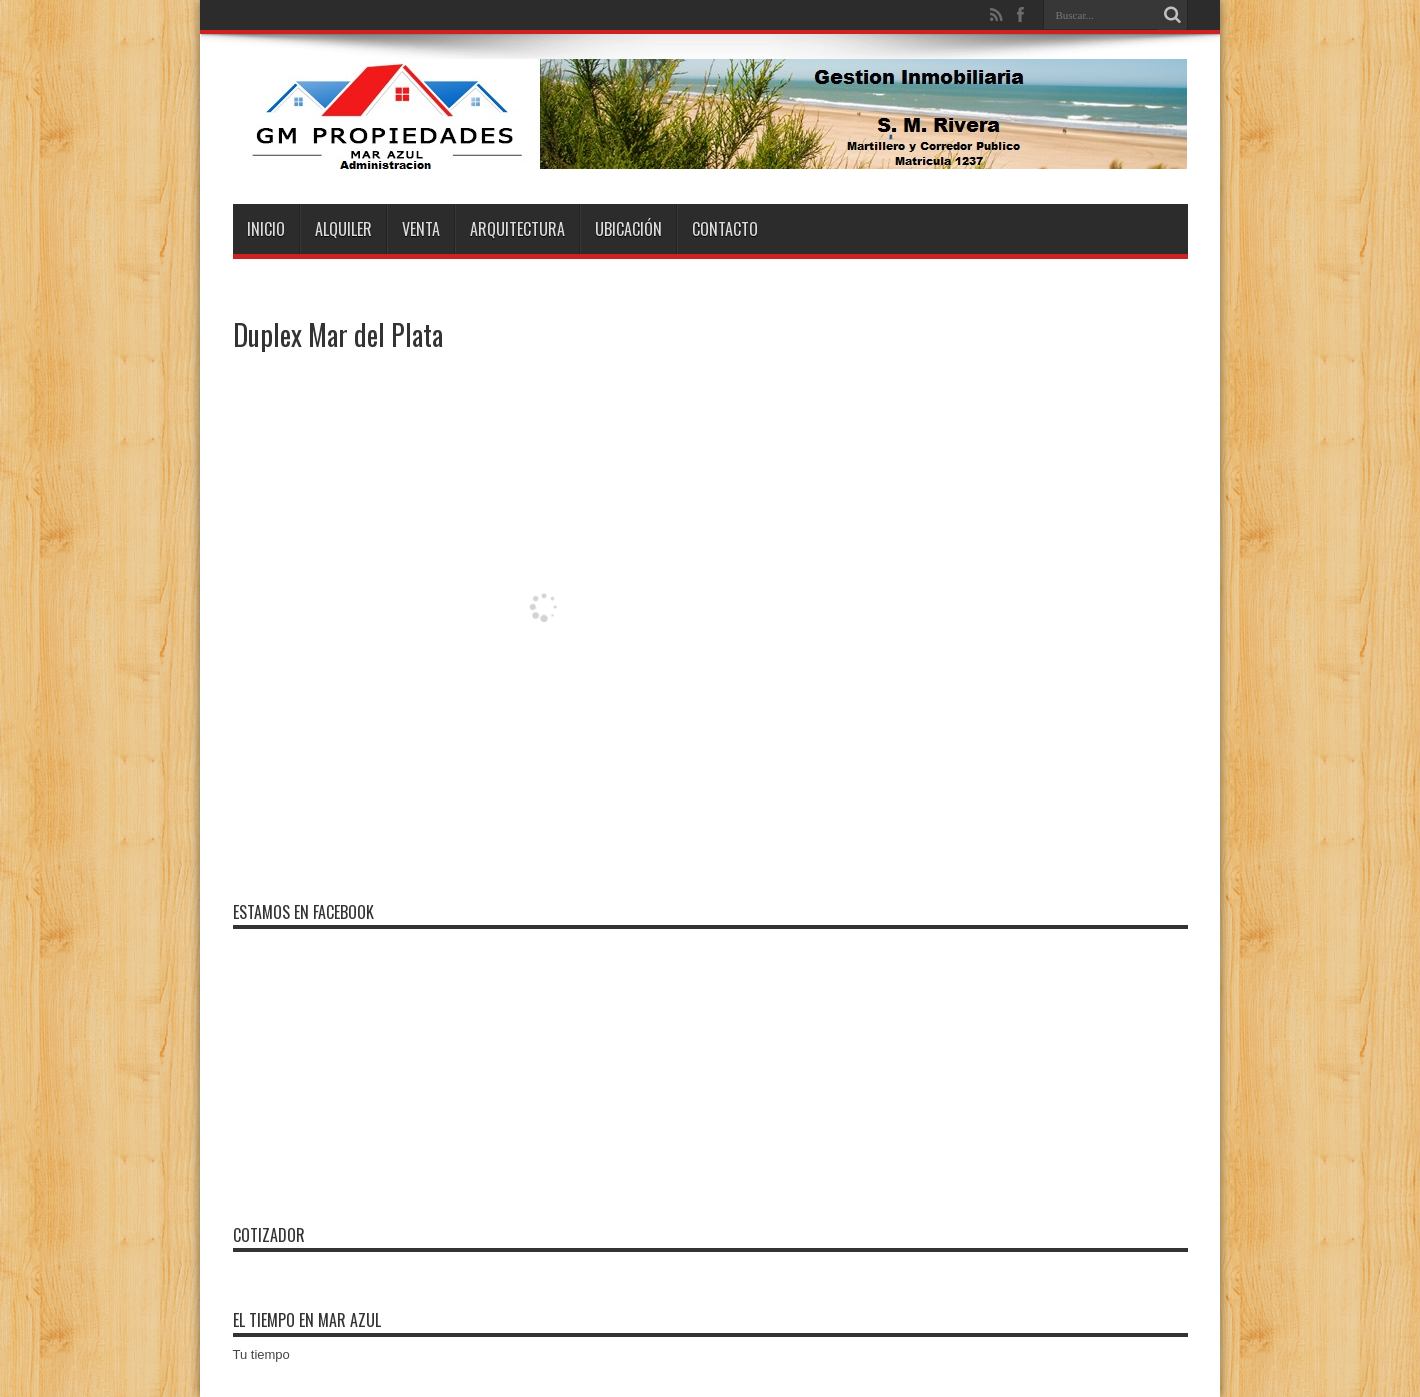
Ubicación (628, 229)
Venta (421, 229)
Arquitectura (517, 229)
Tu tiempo (261, 1354)
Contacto (725, 229)
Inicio (266, 229)
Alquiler (343, 229)
